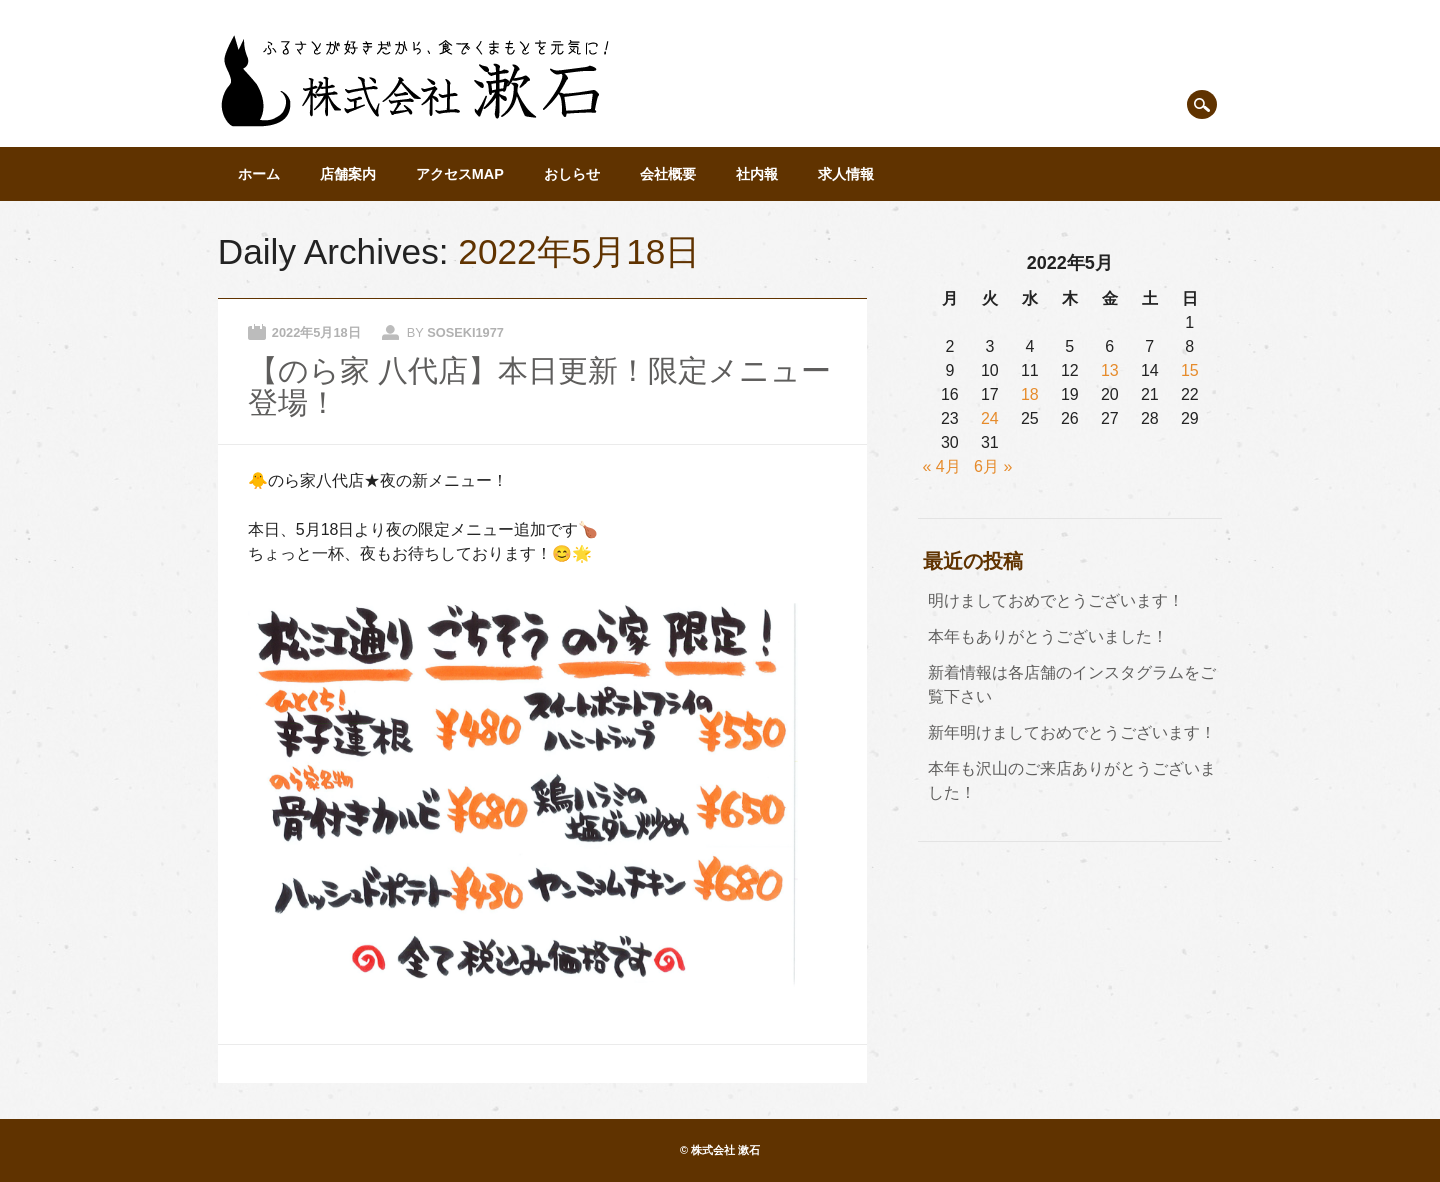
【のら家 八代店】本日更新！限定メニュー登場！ (539, 386)
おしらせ (572, 174)
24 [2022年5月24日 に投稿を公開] (990, 418)
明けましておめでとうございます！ (1056, 600)
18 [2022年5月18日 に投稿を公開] (1030, 394)
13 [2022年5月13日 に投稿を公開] (1110, 370)
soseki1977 (465, 332)
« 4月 (942, 466)
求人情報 (846, 174)
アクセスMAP (460, 174)
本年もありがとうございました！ (1048, 636)
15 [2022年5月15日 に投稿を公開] (1190, 370)
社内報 (757, 174)
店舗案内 (348, 174)
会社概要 (668, 174)
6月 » (993, 466)
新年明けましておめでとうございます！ (1072, 732)
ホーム (259, 174)
